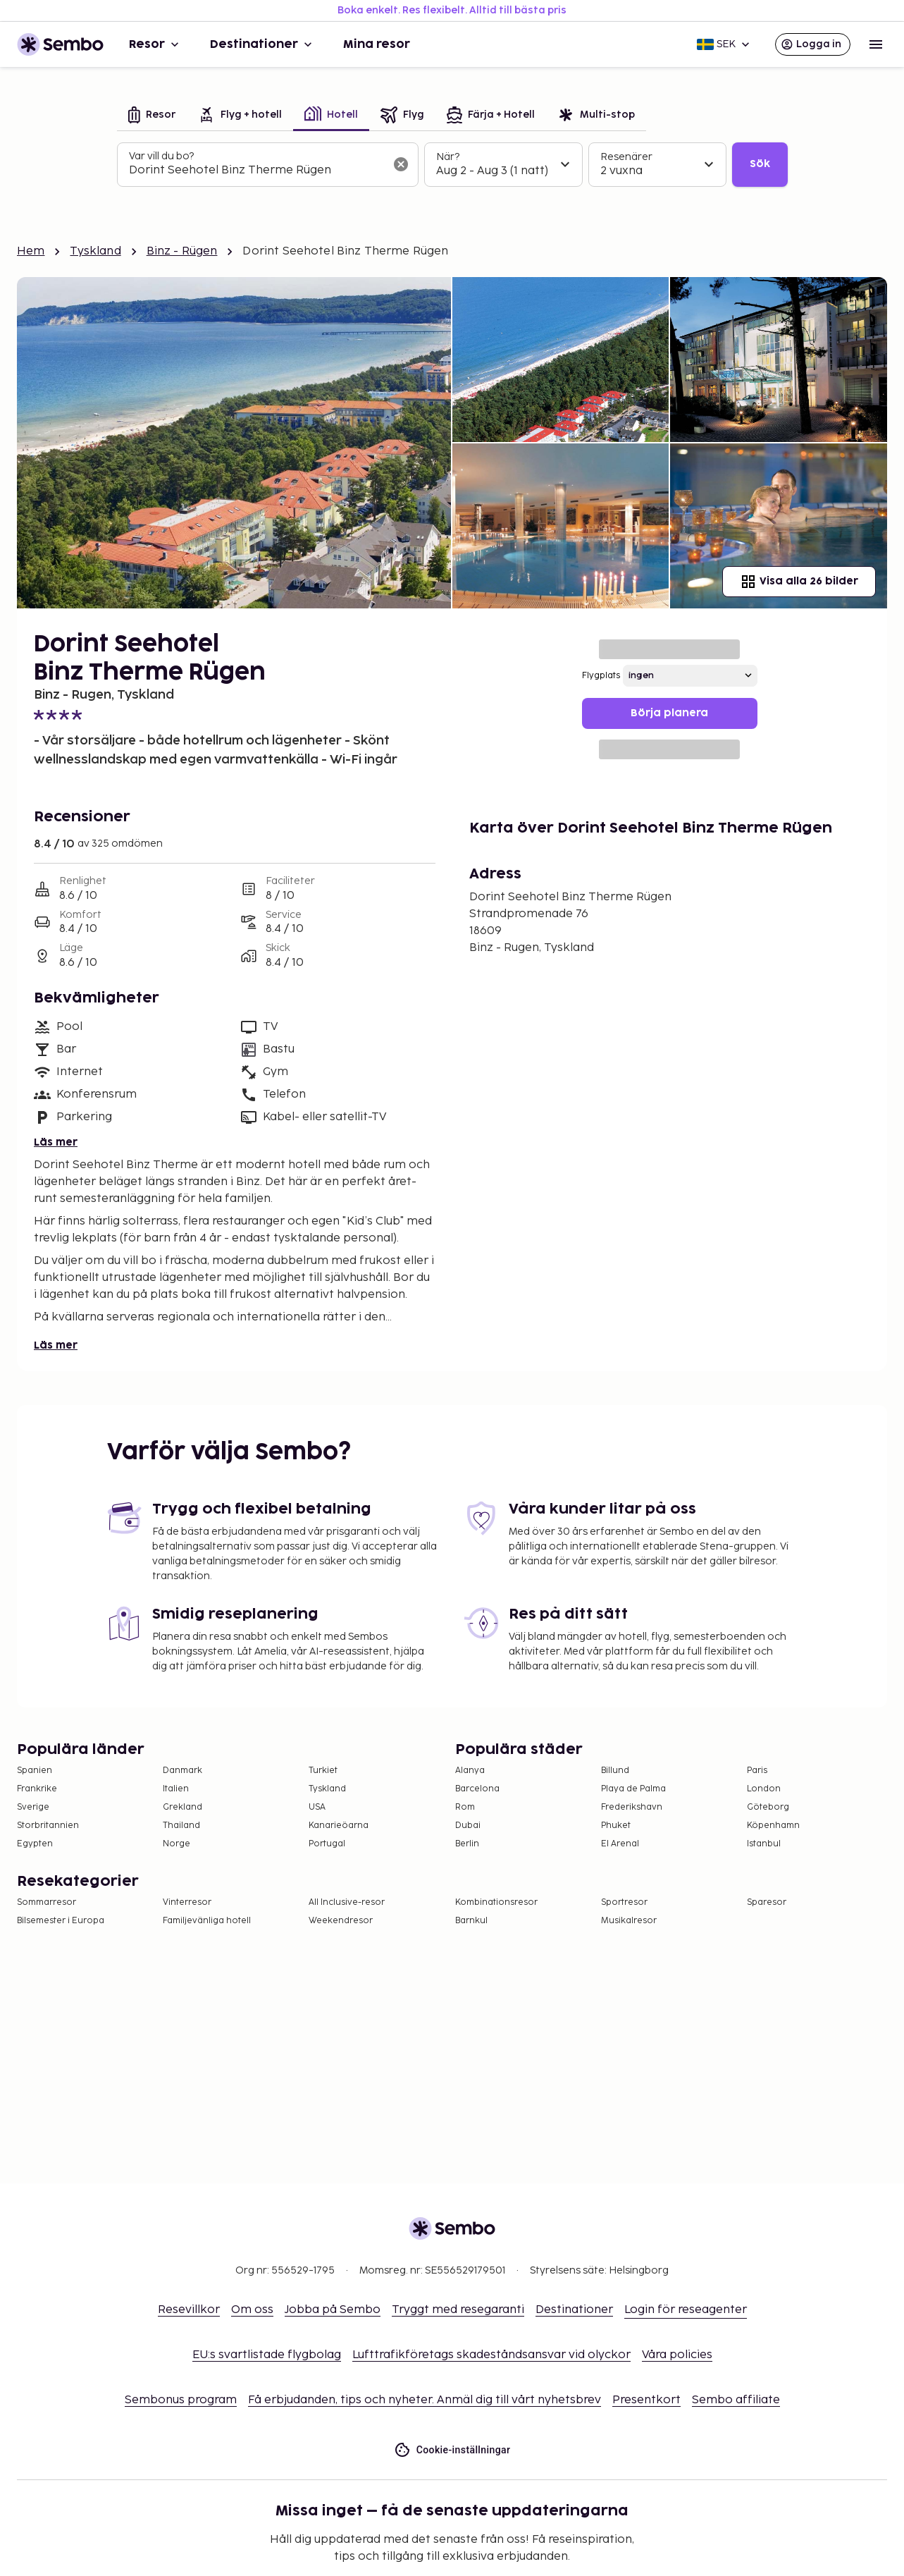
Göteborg (768, 1807)
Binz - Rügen (182, 251)
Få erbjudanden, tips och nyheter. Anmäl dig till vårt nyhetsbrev (424, 2400)
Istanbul (764, 1844)
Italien (176, 1789)
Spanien (34, 1770)
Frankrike (37, 1789)
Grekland (182, 1807)
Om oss (252, 2310)
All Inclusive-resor (347, 1902)
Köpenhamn (773, 1825)
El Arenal (620, 1844)
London (764, 1789)
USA (317, 1807)
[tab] (152, 116)
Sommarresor (46, 1902)
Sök (760, 163)
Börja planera (669, 713)
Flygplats (601, 675)
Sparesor (766, 1902)
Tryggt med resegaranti (458, 2310)
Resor (155, 44)
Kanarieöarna (339, 1825)
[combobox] (256, 171)
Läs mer (56, 1142)
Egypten (35, 1844)
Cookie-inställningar (452, 2450)
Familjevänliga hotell (207, 1920)
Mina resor (376, 44)
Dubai (468, 1825)
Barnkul (471, 1920)
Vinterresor (187, 1902)
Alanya (470, 1770)
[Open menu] (876, 44)
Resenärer (626, 157)
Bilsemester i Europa (60, 1920)
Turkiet (323, 1770)
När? (447, 157)
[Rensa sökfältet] (400, 164)
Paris (757, 1770)
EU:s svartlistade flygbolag (266, 2355)
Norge (176, 1844)
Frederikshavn (631, 1807)
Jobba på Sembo (332, 2310)
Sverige (33, 1807)
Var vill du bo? (161, 156)
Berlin (467, 1844)
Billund (615, 1770)
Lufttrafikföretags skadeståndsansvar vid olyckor (491, 2355)
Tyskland (95, 251)
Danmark (182, 1770)
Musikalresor (629, 1920)
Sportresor (624, 1902)
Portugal (327, 1844)
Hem (30, 251)
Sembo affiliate (736, 2400)
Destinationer (262, 44)
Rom (465, 1807)
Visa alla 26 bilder (799, 581)
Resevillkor (189, 2310)
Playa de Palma (633, 1789)
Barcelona (477, 1789)
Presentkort (646, 2400)
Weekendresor (341, 1920)
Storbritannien (48, 1825)
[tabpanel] (452, 165)
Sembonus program (181, 2400)
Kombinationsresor (496, 1902)
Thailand (181, 1825)
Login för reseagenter (685, 2310)
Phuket (616, 1825)
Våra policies (677, 2355)
